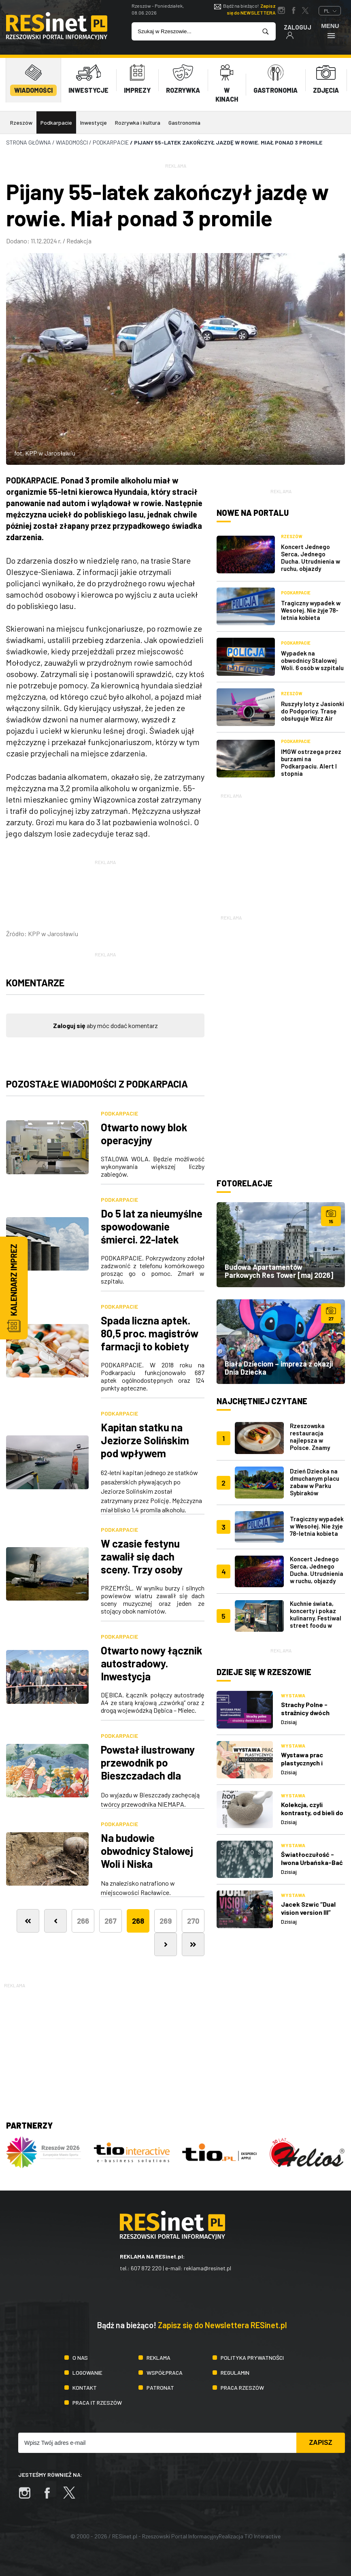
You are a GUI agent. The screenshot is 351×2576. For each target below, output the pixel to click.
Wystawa (293, 1695)
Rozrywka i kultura (137, 122)
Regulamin (235, 2372)
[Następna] (165, 1944)
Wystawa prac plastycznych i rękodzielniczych (306, 1763)
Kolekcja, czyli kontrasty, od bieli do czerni (312, 1812)
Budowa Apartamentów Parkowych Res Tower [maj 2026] (279, 1270)
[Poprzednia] (55, 1921)
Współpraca (165, 2372)
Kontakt (84, 2387)
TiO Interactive (263, 2536)
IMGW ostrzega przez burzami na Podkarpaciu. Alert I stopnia (311, 762)
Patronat (160, 2387)
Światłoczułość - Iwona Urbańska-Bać (312, 1858)
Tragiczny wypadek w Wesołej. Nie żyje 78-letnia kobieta (310, 610)
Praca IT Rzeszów (97, 2402)
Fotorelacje (244, 1183)
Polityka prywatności (252, 2357)
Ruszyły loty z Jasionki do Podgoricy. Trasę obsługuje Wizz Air (312, 711)
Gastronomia (184, 122)
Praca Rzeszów (242, 2387)
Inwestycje (93, 122)
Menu (330, 30)
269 (166, 1920)
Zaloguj (297, 31)
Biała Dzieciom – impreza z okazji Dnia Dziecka (279, 1367)
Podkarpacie (56, 122)
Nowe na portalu (253, 512)
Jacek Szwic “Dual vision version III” (308, 1908)
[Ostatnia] (193, 1944)
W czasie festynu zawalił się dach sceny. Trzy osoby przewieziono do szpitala (142, 1569)
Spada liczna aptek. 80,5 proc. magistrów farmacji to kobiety (149, 1333)
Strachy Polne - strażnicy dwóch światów (305, 1712)
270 (193, 1920)
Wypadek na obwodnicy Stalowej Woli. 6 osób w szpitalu (312, 660)
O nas (80, 2357)
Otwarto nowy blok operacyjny (144, 1133)
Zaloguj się (69, 1025)
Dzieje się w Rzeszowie (264, 1672)
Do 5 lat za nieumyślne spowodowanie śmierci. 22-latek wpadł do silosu (151, 1232)
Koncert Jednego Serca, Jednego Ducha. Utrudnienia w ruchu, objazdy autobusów (310, 561)
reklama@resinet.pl (207, 2268)
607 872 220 (146, 2268)
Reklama (158, 2357)
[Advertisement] (281, 850)
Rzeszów (21, 122)
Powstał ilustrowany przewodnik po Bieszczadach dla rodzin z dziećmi (148, 1769)
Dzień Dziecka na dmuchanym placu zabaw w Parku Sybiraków (314, 1482)
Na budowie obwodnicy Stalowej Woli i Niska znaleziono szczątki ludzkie (147, 1863)
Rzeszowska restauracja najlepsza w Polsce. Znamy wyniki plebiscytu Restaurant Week (314, 1444)
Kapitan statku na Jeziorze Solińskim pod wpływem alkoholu (145, 1446)
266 (83, 1920)
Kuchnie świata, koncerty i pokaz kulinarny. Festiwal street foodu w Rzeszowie (315, 1618)
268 (138, 1920)
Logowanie (87, 2372)
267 (110, 1920)
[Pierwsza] (28, 1921)
